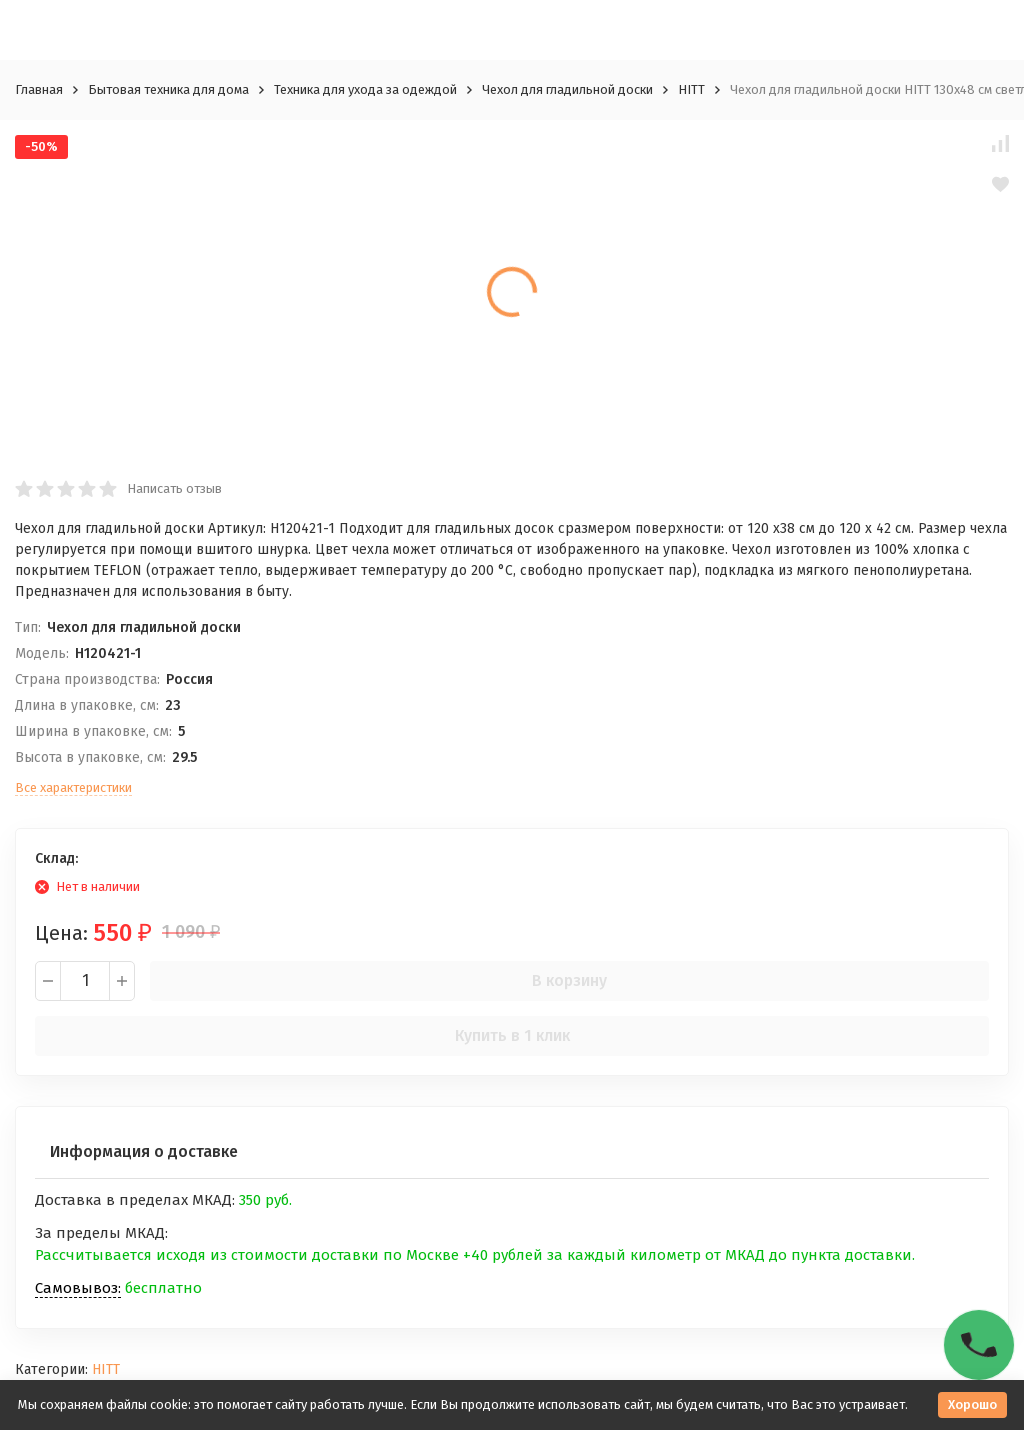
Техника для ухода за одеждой (365, 89)
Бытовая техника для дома (168, 89)
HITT (691, 89)
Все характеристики (73, 787)
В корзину (569, 980)
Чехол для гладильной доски (567, 89)
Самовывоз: (78, 1288)
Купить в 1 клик (512, 1035)
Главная (39, 89)
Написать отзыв (174, 488)
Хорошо (972, 1404)
